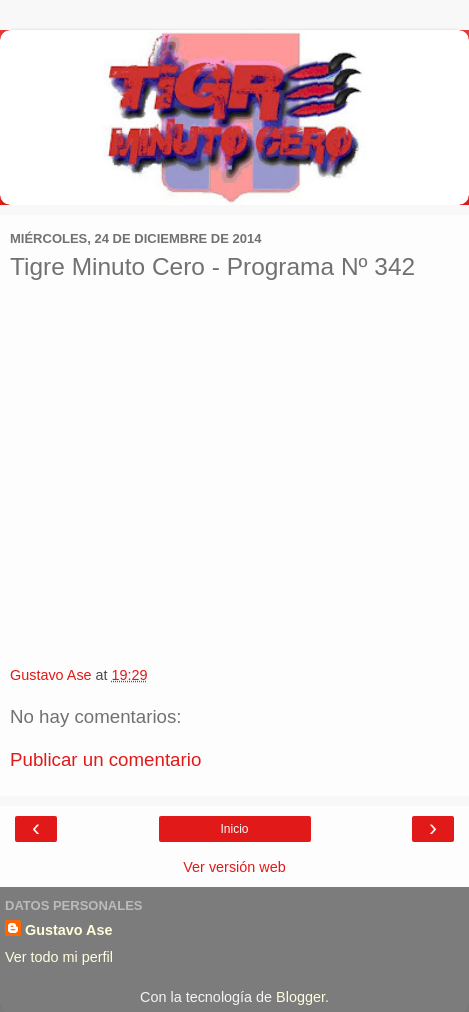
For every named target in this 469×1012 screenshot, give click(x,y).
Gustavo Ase (68, 930)
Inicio (234, 829)
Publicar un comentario (105, 759)
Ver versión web (234, 867)
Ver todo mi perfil (59, 957)
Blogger (300, 997)
